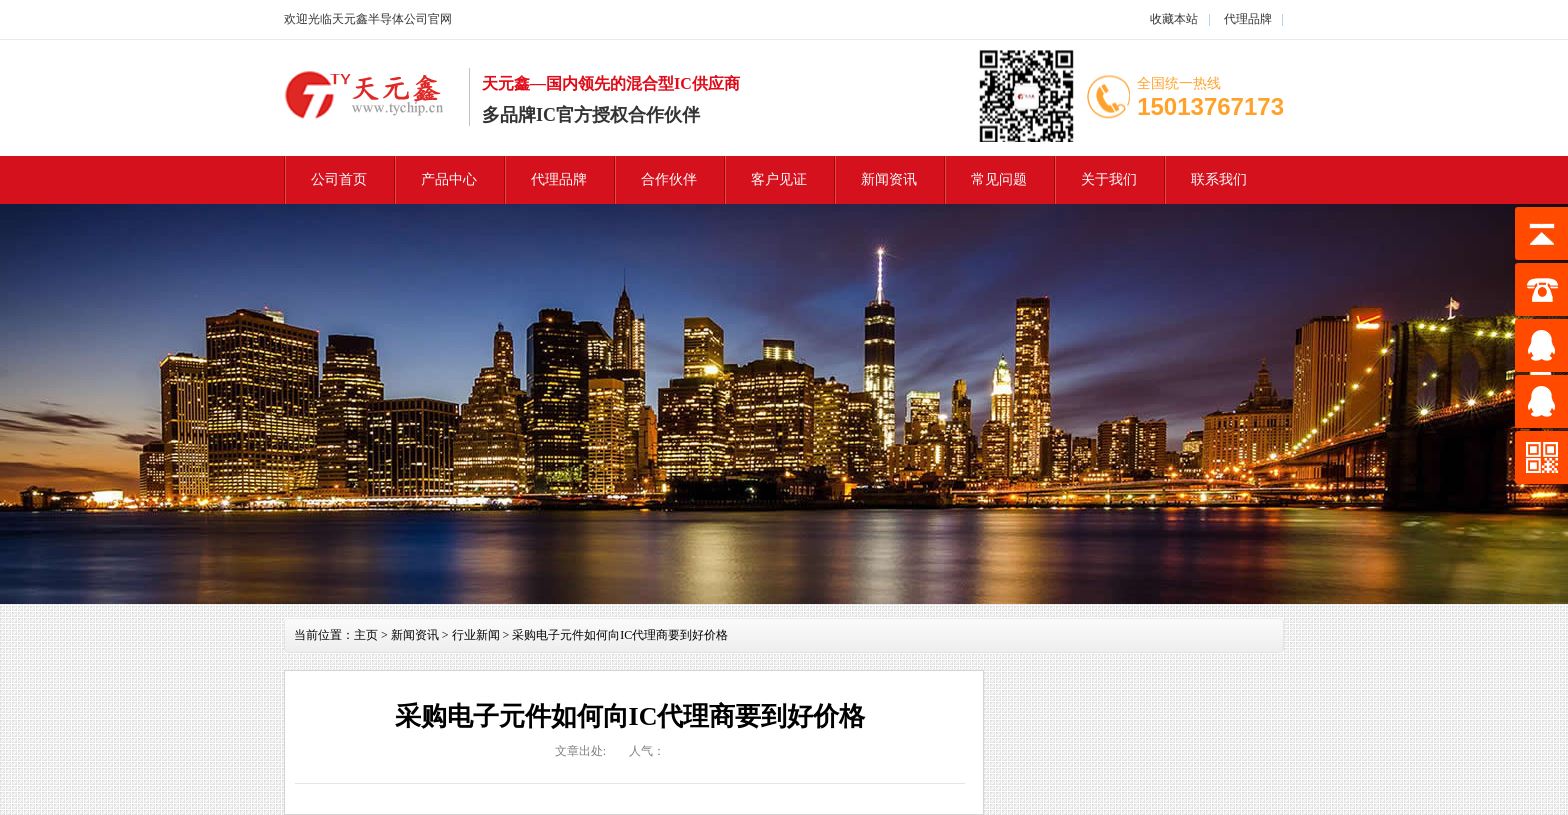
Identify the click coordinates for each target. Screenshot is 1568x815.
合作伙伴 (669, 179)
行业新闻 (476, 635)
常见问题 (999, 179)
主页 (366, 635)
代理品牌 (1246, 19)
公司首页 (339, 179)
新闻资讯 (889, 179)
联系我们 (1219, 179)
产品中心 (449, 179)
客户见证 (779, 179)
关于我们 (1109, 179)
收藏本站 (1174, 19)
